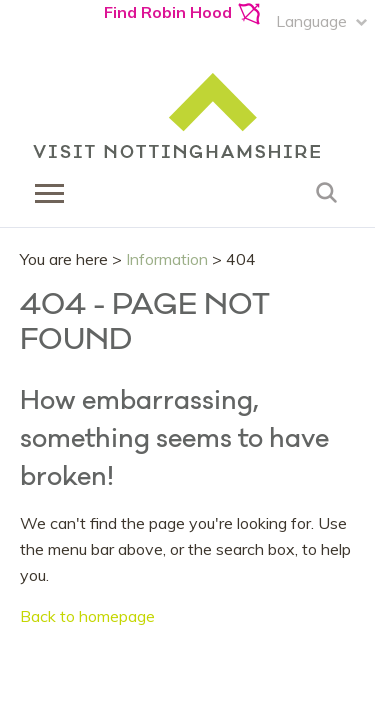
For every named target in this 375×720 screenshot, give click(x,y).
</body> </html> (187, 360)
